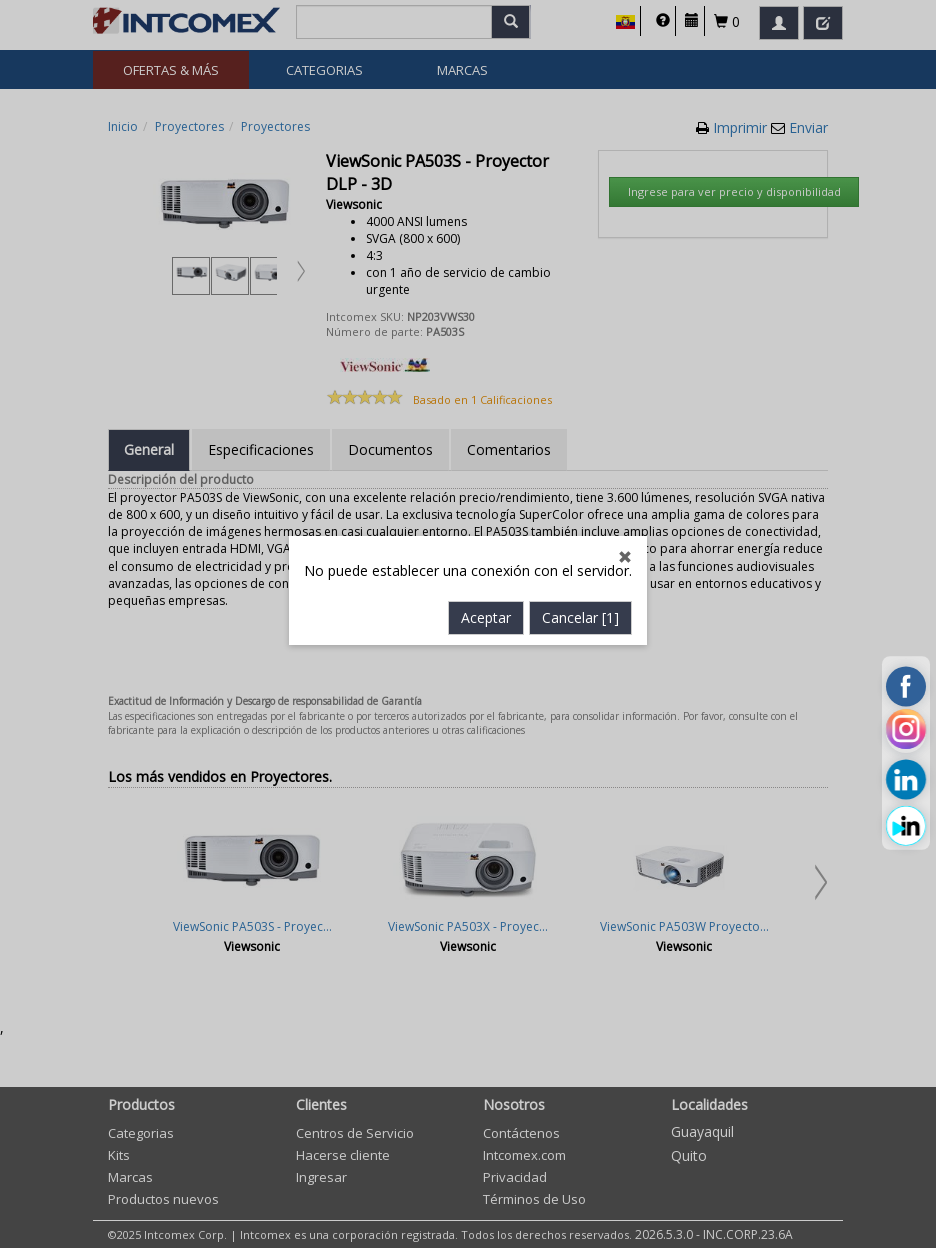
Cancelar (580, 500)
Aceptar (486, 500)
